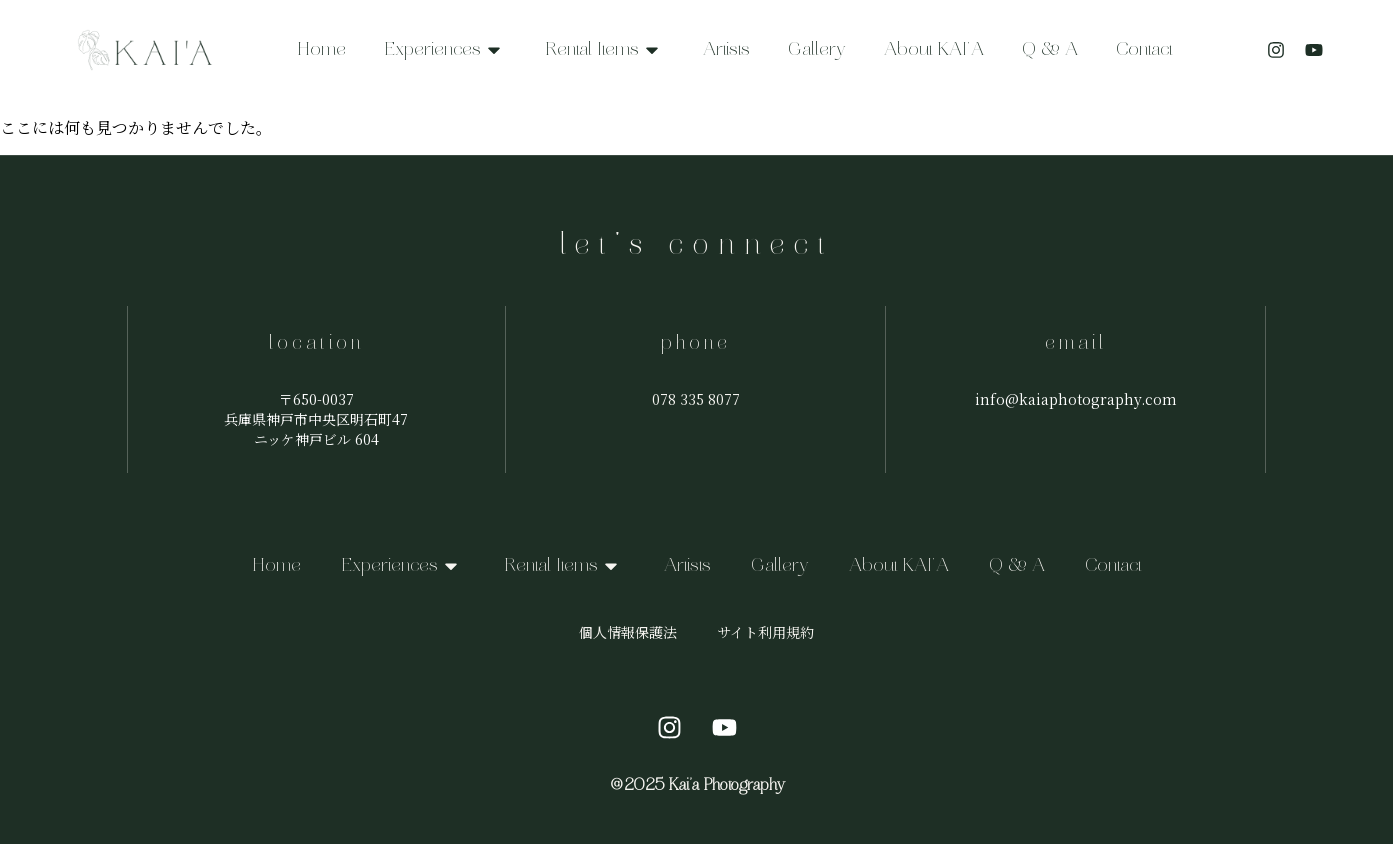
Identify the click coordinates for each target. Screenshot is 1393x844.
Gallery (817, 50)
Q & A (1050, 50)
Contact (1144, 50)
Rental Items (605, 50)
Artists (726, 50)
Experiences (445, 50)
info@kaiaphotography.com (1076, 399)
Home (321, 50)
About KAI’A (934, 50)
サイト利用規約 (765, 632)
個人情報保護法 (628, 632)
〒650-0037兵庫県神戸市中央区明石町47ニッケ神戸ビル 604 (316, 419)
